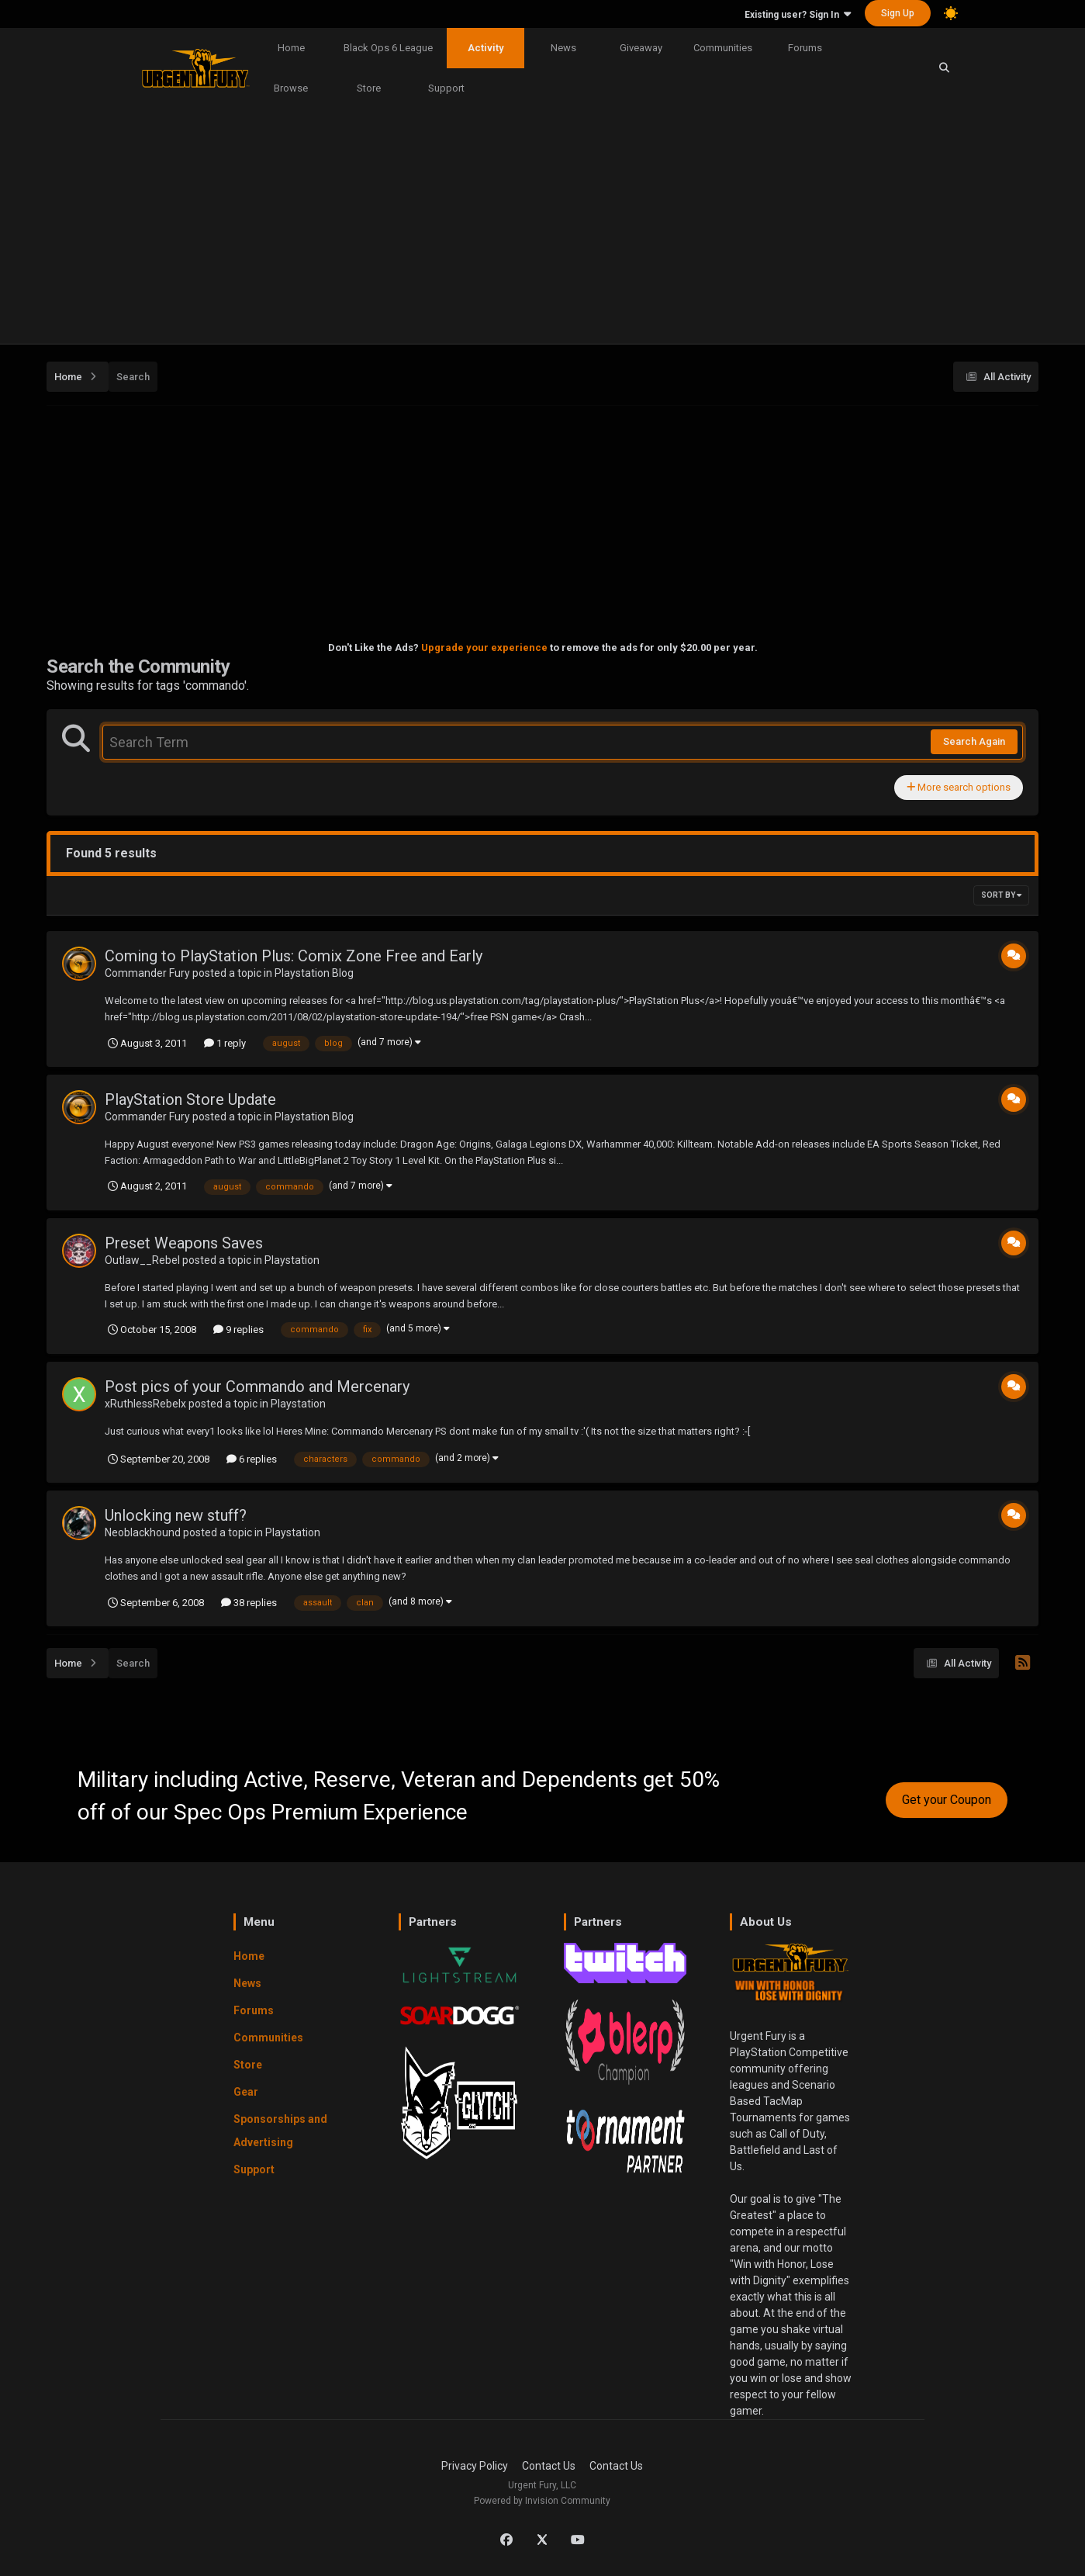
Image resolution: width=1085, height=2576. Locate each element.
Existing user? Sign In (798, 14)
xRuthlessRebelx (145, 1403)
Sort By (1001, 895)
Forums (805, 48)
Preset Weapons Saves (184, 1243)
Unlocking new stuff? (176, 1515)
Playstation (292, 1260)
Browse (291, 88)
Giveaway (641, 48)
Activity (485, 48)
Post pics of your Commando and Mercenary (257, 1386)
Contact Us (548, 2466)
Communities (722, 48)
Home (291, 48)
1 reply (225, 1043)
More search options (959, 787)
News (563, 48)
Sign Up (897, 13)
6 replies (251, 1459)
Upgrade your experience (484, 647)
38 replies (249, 1602)
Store (369, 88)
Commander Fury (147, 973)
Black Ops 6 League (388, 48)
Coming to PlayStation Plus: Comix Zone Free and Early (293, 956)
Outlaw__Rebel (142, 1260)
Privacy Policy (474, 2466)
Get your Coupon (946, 1799)
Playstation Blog (314, 973)
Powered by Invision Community (542, 2500)
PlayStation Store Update (190, 1099)
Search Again (974, 741)
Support (446, 88)
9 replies (238, 1329)
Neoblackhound (143, 1532)
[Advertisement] (543, 227)
